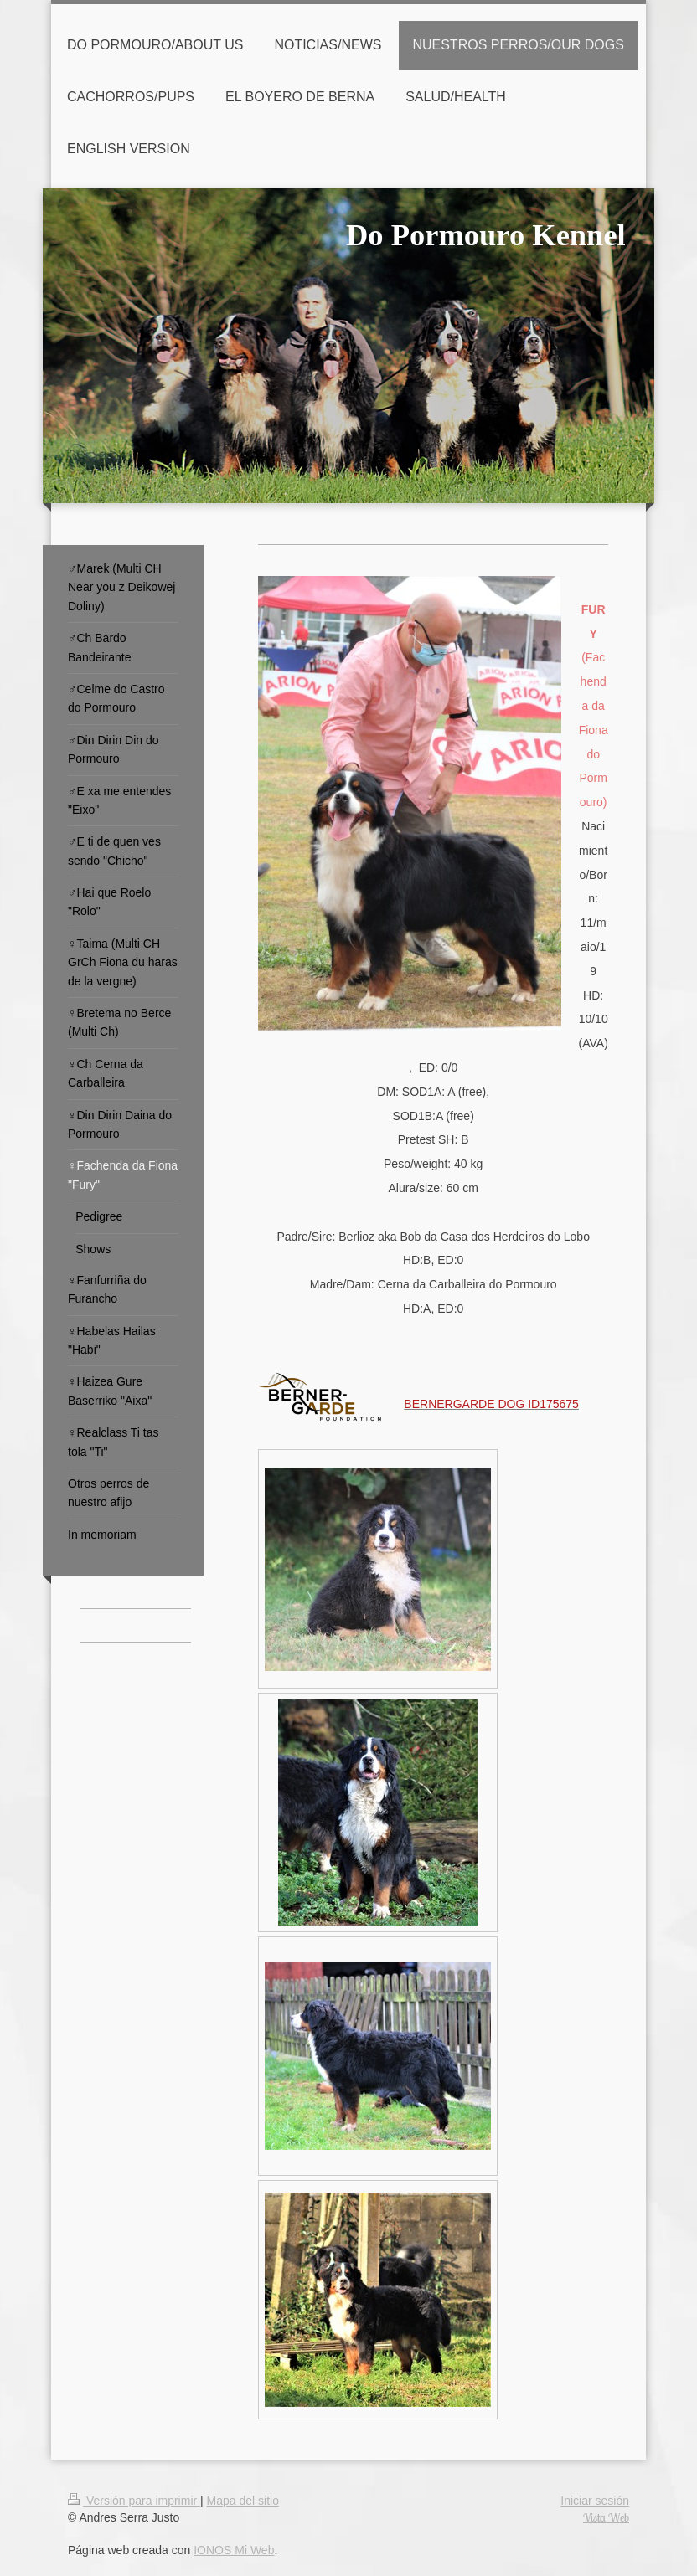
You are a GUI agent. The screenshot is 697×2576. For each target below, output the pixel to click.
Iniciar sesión (594, 2500)
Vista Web (606, 2517)
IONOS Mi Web (234, 2550)
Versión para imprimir (134, 2500)
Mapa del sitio (243, 2500)
